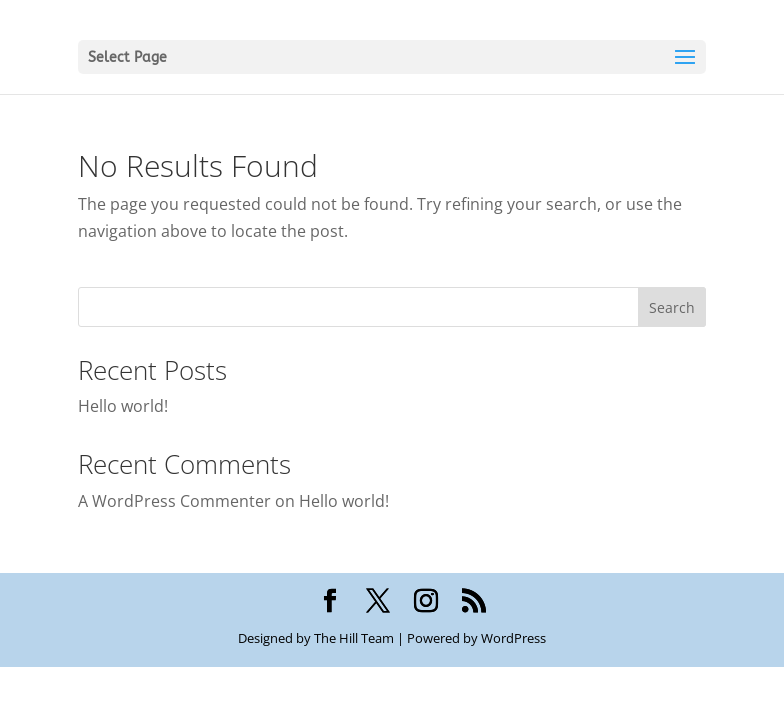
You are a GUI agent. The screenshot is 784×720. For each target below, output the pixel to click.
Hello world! (123, 406)
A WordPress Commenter (174, 501)
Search (672, 307)
